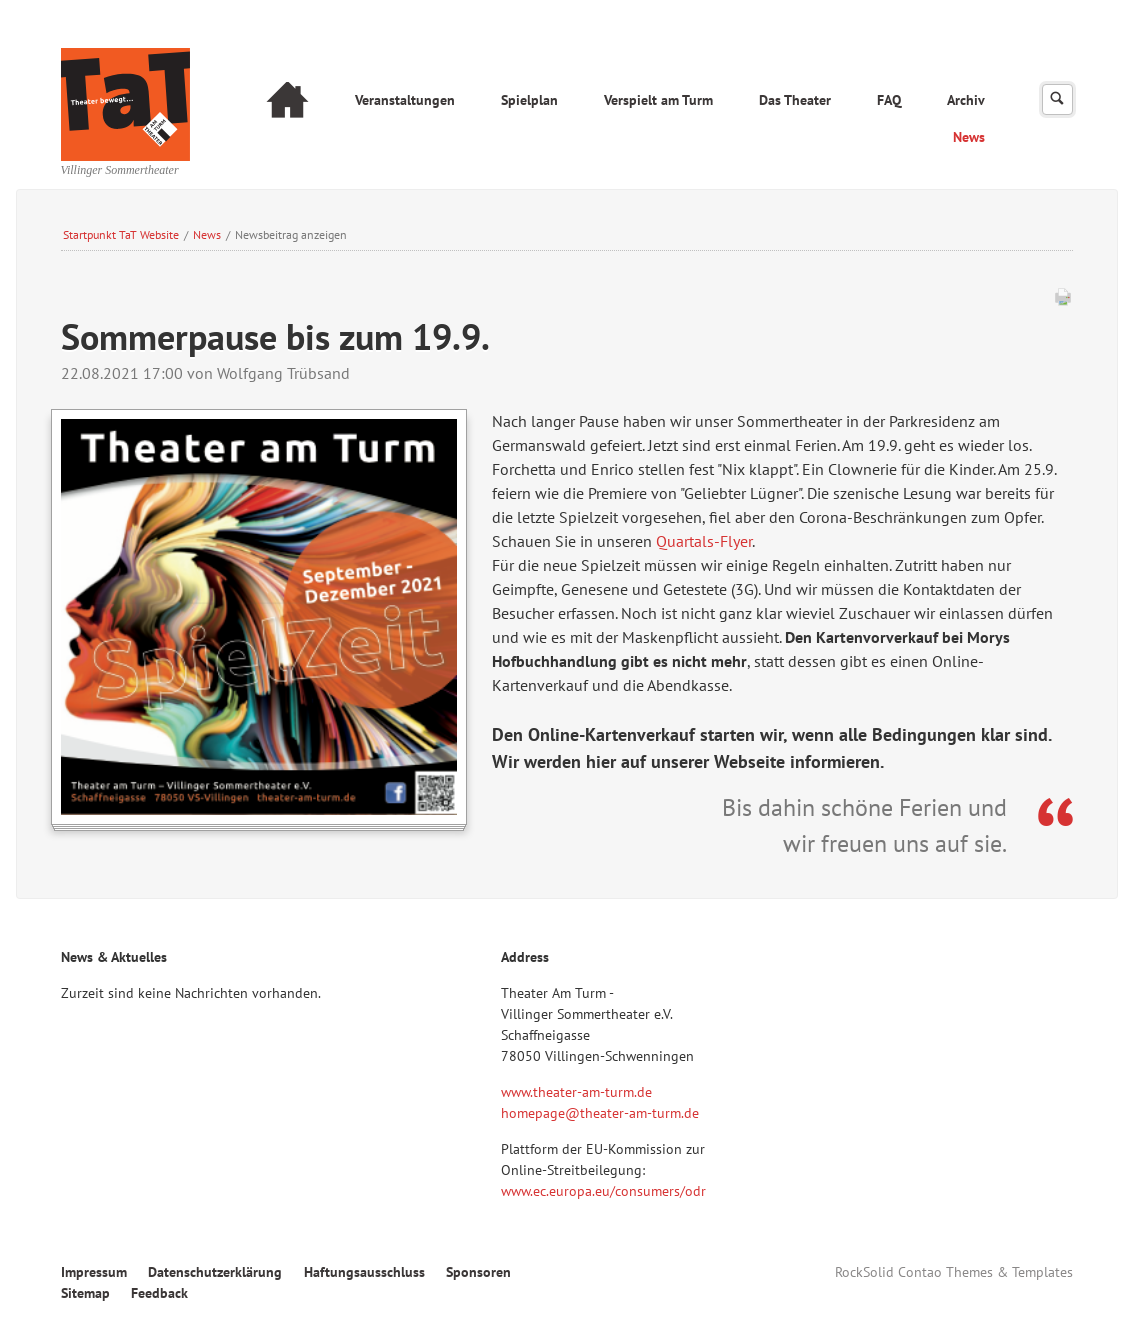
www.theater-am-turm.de (576, 1092)
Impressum (94, 1272)
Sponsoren (478, 1272)
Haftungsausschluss (364, 1272)
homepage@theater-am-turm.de (600, 1113)
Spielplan (529, 100)
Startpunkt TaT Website (121, 234)
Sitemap (85, 1293)
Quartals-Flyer (704, 541)
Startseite (288, 102)
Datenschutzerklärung (215, 1272)
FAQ (889, 100)
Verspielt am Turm (658, 100)
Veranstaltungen (405, 100)
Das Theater (795, 100)
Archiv (966, 100)
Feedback (159, 1293)
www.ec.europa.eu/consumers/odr (603, 1191)
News (969, 137)
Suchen (1057, 99)
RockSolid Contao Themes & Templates (954, 1272)
